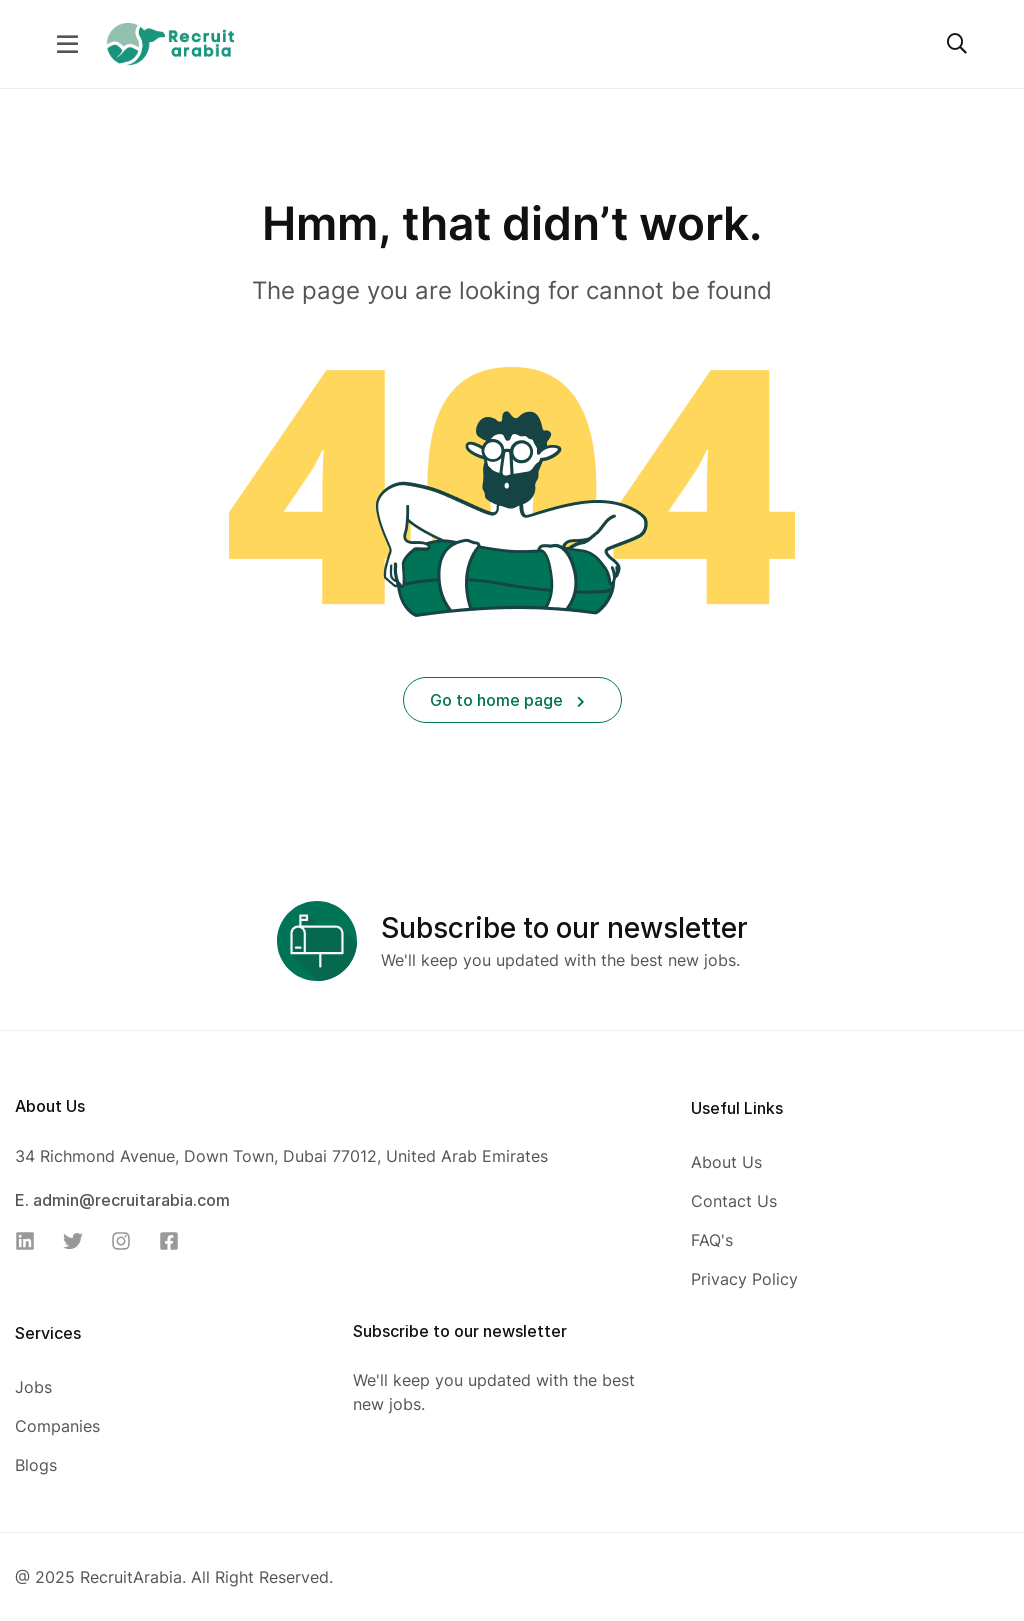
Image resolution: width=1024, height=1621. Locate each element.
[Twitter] (79, 1241)
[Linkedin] (31, 1241)
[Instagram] (127, 1241)
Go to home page (507, 700)
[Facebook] (175, 1241)
